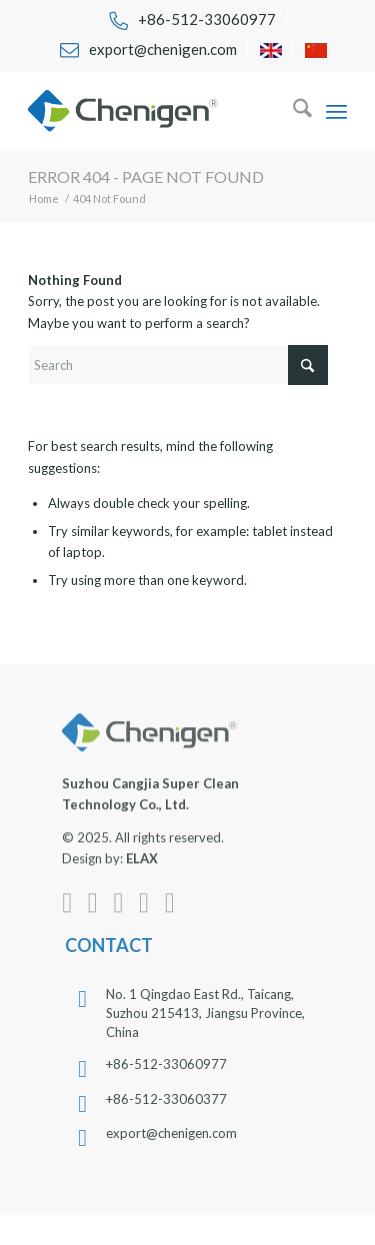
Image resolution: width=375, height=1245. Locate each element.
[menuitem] (192, 20)
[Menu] (336, 111)
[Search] (292, 111)
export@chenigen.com (180, 1133)
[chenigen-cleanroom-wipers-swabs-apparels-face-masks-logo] (155, 111)
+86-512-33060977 (175, 1064)
